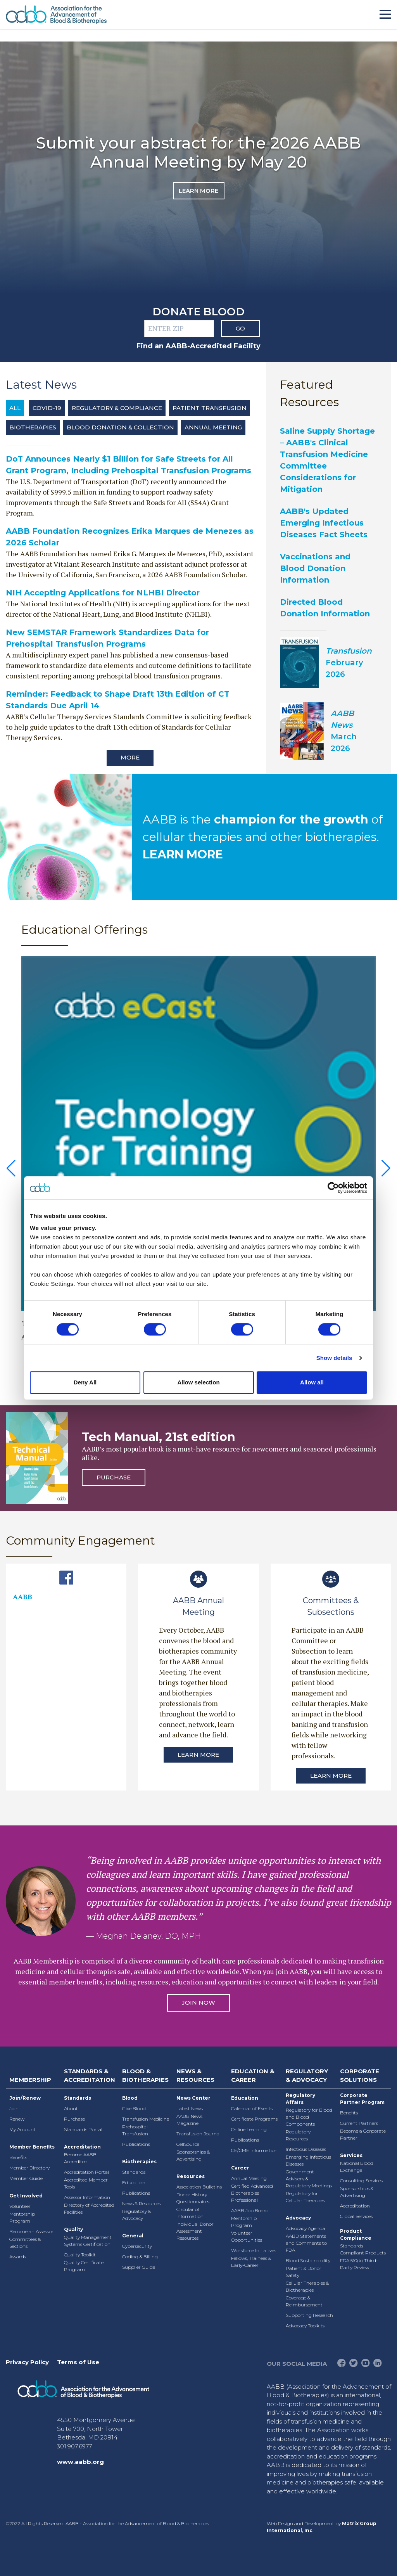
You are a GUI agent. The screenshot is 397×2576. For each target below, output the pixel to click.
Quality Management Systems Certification (88, 2240)
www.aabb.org (80, 2461)
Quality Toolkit (80, 2255)
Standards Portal (83, 2129)
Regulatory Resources (298, 2135)
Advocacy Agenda (305, 2228)
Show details (334, 1358)
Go (240, 328)
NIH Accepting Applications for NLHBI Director (103, 592)
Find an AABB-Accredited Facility (198, 346)
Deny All (85, 1382)
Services (351, 2155)
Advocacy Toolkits (305, 2326)
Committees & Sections (25, 2242)
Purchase (114, 1477)
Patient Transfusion (210, 408)
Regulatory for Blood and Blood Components (309, 2117)
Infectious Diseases (306, 2149)
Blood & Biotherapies (145, 2075)
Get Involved (26, 2196)
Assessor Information (87, 2197)
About (71, 2108)
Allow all (312, 1382)
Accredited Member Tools (86, 2183)
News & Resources (141, 2203)
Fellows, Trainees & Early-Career (251, 2261)
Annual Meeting (213, 427)
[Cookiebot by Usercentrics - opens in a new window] (333, 1188)
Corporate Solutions (359, 2075)
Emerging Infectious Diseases (308, 2160)
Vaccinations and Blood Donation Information (315, 568)
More (130, 757)
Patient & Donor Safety (303, 2271)
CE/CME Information (254, 2150)
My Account (22, 2129)
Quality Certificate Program (84, 2265)
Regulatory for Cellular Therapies (305, 2196)
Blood (130, 2098)
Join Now (198, 2002)
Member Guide (26, 2178)
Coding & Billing (140, 2256)
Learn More (198, 190)
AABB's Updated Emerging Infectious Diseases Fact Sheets (324, 523)
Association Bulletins (199, 2187)
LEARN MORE (183, 854)
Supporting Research (309, 2315)
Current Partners (359, 2123)
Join (14, 2108)
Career (240, 2168)
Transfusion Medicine (145, 2119)
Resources (190, 2176)
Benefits (18, 2157)
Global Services (356, 2216)
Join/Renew (25, 2098)
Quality (73, 2229)
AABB (22, 1596)
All (15, 408)
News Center (193, 2098)
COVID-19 (47, 408)
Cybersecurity (137, 2246)
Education (133, 2182)
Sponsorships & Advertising (193, 2155)
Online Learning (249, 2129)
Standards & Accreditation (89, 2075)
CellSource (187, 2144)
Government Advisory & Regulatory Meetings (309, 2178)
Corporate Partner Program (362, 2098)
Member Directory (29, 2168)
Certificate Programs (254, 2119)
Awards (17, 2256)
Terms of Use (78, 2362)
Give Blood (134, 2108)
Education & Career (252, 2075)
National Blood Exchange (356, 2166)
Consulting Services (361, 2180)
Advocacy (298, 2218)
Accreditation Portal (86, 2172)
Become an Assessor (31, 2231)
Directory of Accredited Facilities (89, 2208)
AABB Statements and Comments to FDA (306, 2243)
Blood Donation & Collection (120, 427)
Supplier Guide (138, 2267)
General (132, 2236)
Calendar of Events (252, 2108)
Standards (77, 2098)
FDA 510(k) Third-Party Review (359, 2264)
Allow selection (198, 1382)
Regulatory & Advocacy (136, 2214)
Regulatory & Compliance (117, 408)
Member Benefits (32, 2147)
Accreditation (82, 2147)
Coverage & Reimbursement (304, 2301)
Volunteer (20, 2206)
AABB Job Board (250, 2210)
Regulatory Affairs (300, 2098)
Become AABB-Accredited (81, 2158)
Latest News (189, 2108)
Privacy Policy (27, 2362)
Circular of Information (190, 2212)
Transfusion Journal (198, 2134)
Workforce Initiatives (253, 2250)
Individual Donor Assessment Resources (195, 2231)
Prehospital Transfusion (135, 2130)
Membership (30, 2079)
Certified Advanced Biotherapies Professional (252, 2193)
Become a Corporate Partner (363, 2134)
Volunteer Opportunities (246, 2236)
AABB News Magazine (189, 2119)
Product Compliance (355, 2234)
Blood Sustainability (308, 2260)
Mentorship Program (22, 2217)
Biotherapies (32, 427)
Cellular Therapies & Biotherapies (307, 2286)
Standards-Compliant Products (363, 2249)
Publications (136, 2144)
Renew (16, 2119)
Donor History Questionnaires (192, 2198)
